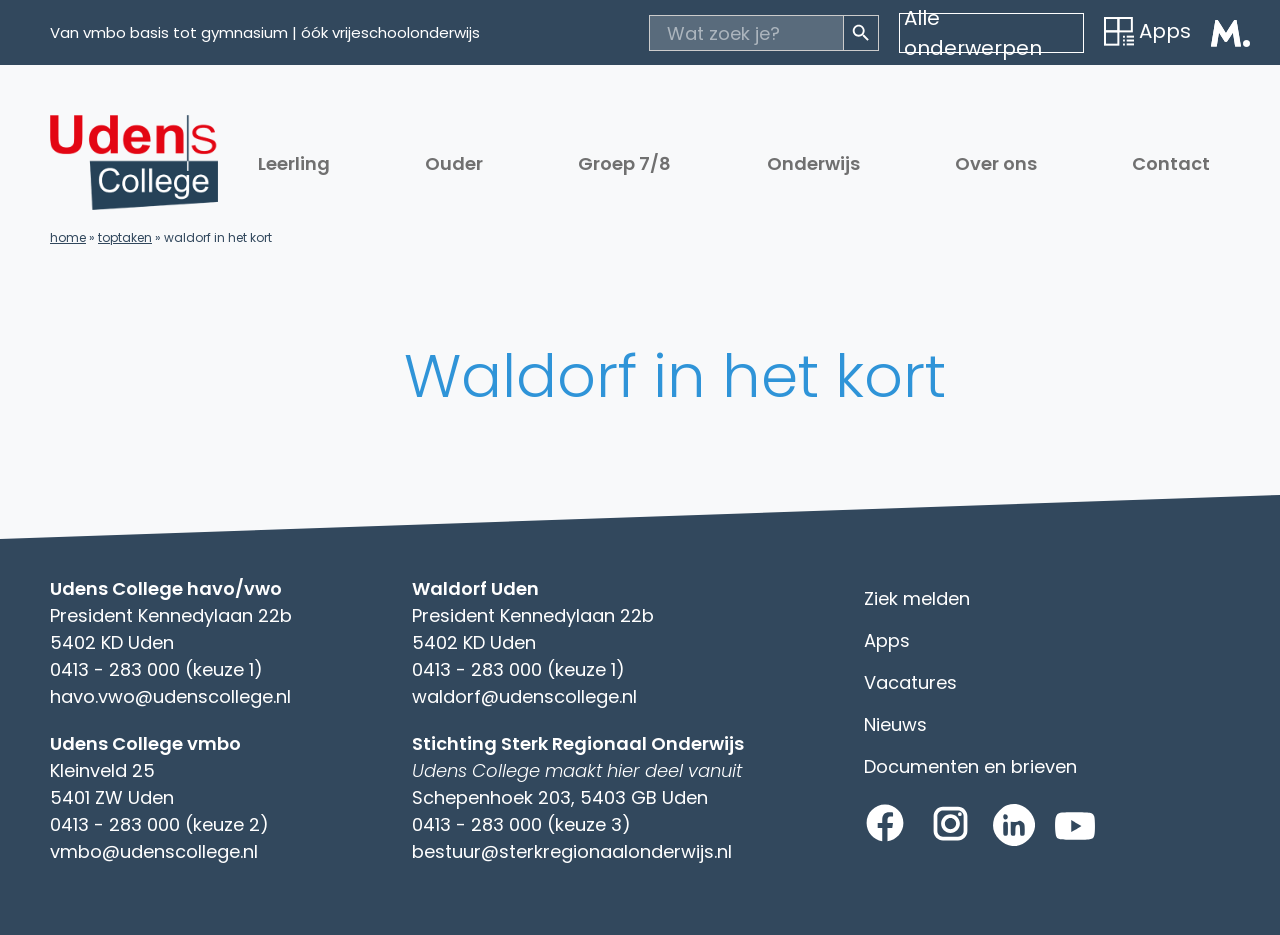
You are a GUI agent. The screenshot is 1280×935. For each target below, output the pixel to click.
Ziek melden (917, 598)
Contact (1171, 163)
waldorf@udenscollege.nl (524, 696)
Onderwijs (813, 163)
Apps (1147, 31)
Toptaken (125, 237)
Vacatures (910, 682)
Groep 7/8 (624, 163)
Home (68, 237)
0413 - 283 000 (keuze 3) (521, 824)
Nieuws (895, 724)
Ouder (454, 163)
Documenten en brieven (970, 766)
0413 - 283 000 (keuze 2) (159, 824)
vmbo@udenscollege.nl (154, 851)
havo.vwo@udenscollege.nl (170, 696)
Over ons (996, 163)
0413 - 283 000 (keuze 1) (156, 669)
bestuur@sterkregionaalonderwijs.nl (572, 851)
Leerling (294, 163)
